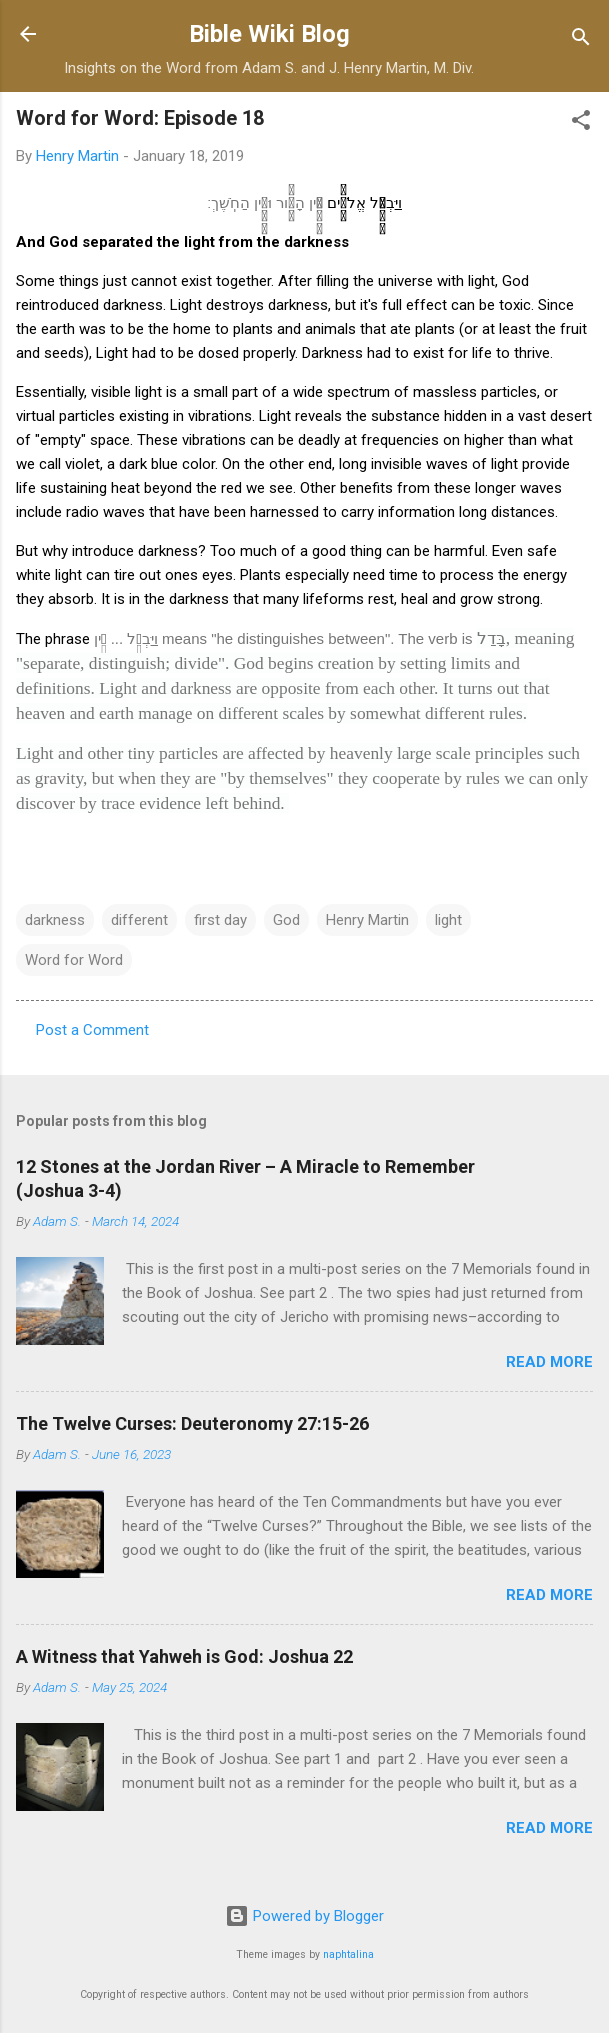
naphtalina (348, 1954)
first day (220, 920)
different (139, 920)
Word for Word (74, 960)
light (448, 920)
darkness (55, 920)
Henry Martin (367, 920)
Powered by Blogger (304, 1916)
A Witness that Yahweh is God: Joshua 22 (184, 1656)
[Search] (581, 40)
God (286, 920)
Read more (549, 1362)
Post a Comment (92, 1030)
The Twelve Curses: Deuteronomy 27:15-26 (192, 1423)
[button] (581, 123)
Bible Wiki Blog (269, 34)
